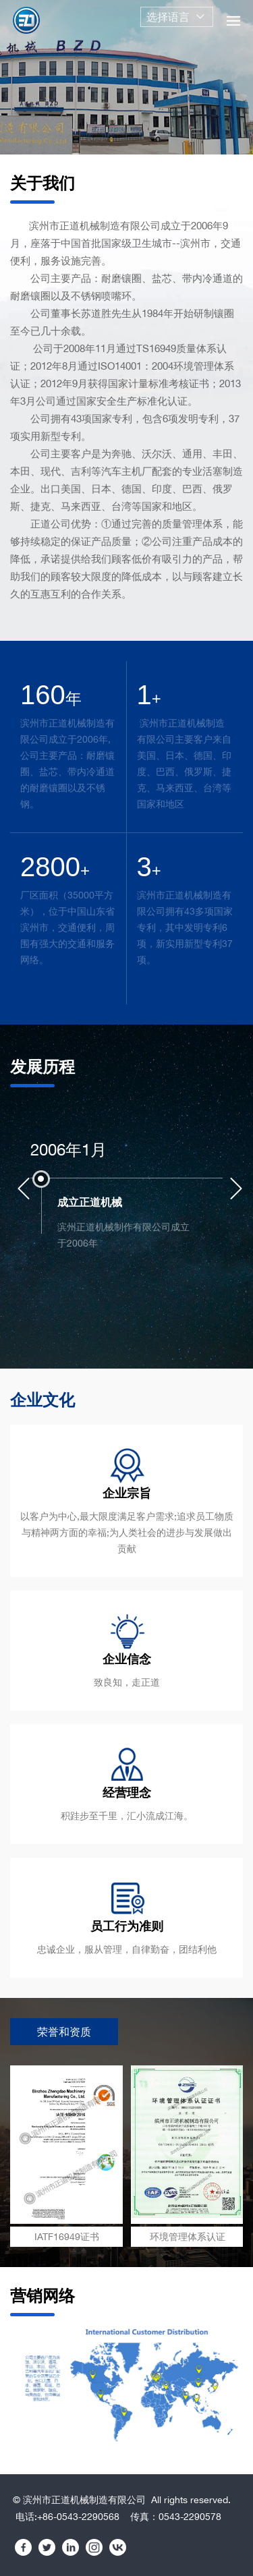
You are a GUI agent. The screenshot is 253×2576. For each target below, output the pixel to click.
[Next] (236, 1188)
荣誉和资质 (64, 2032)
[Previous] (23, 1188)
